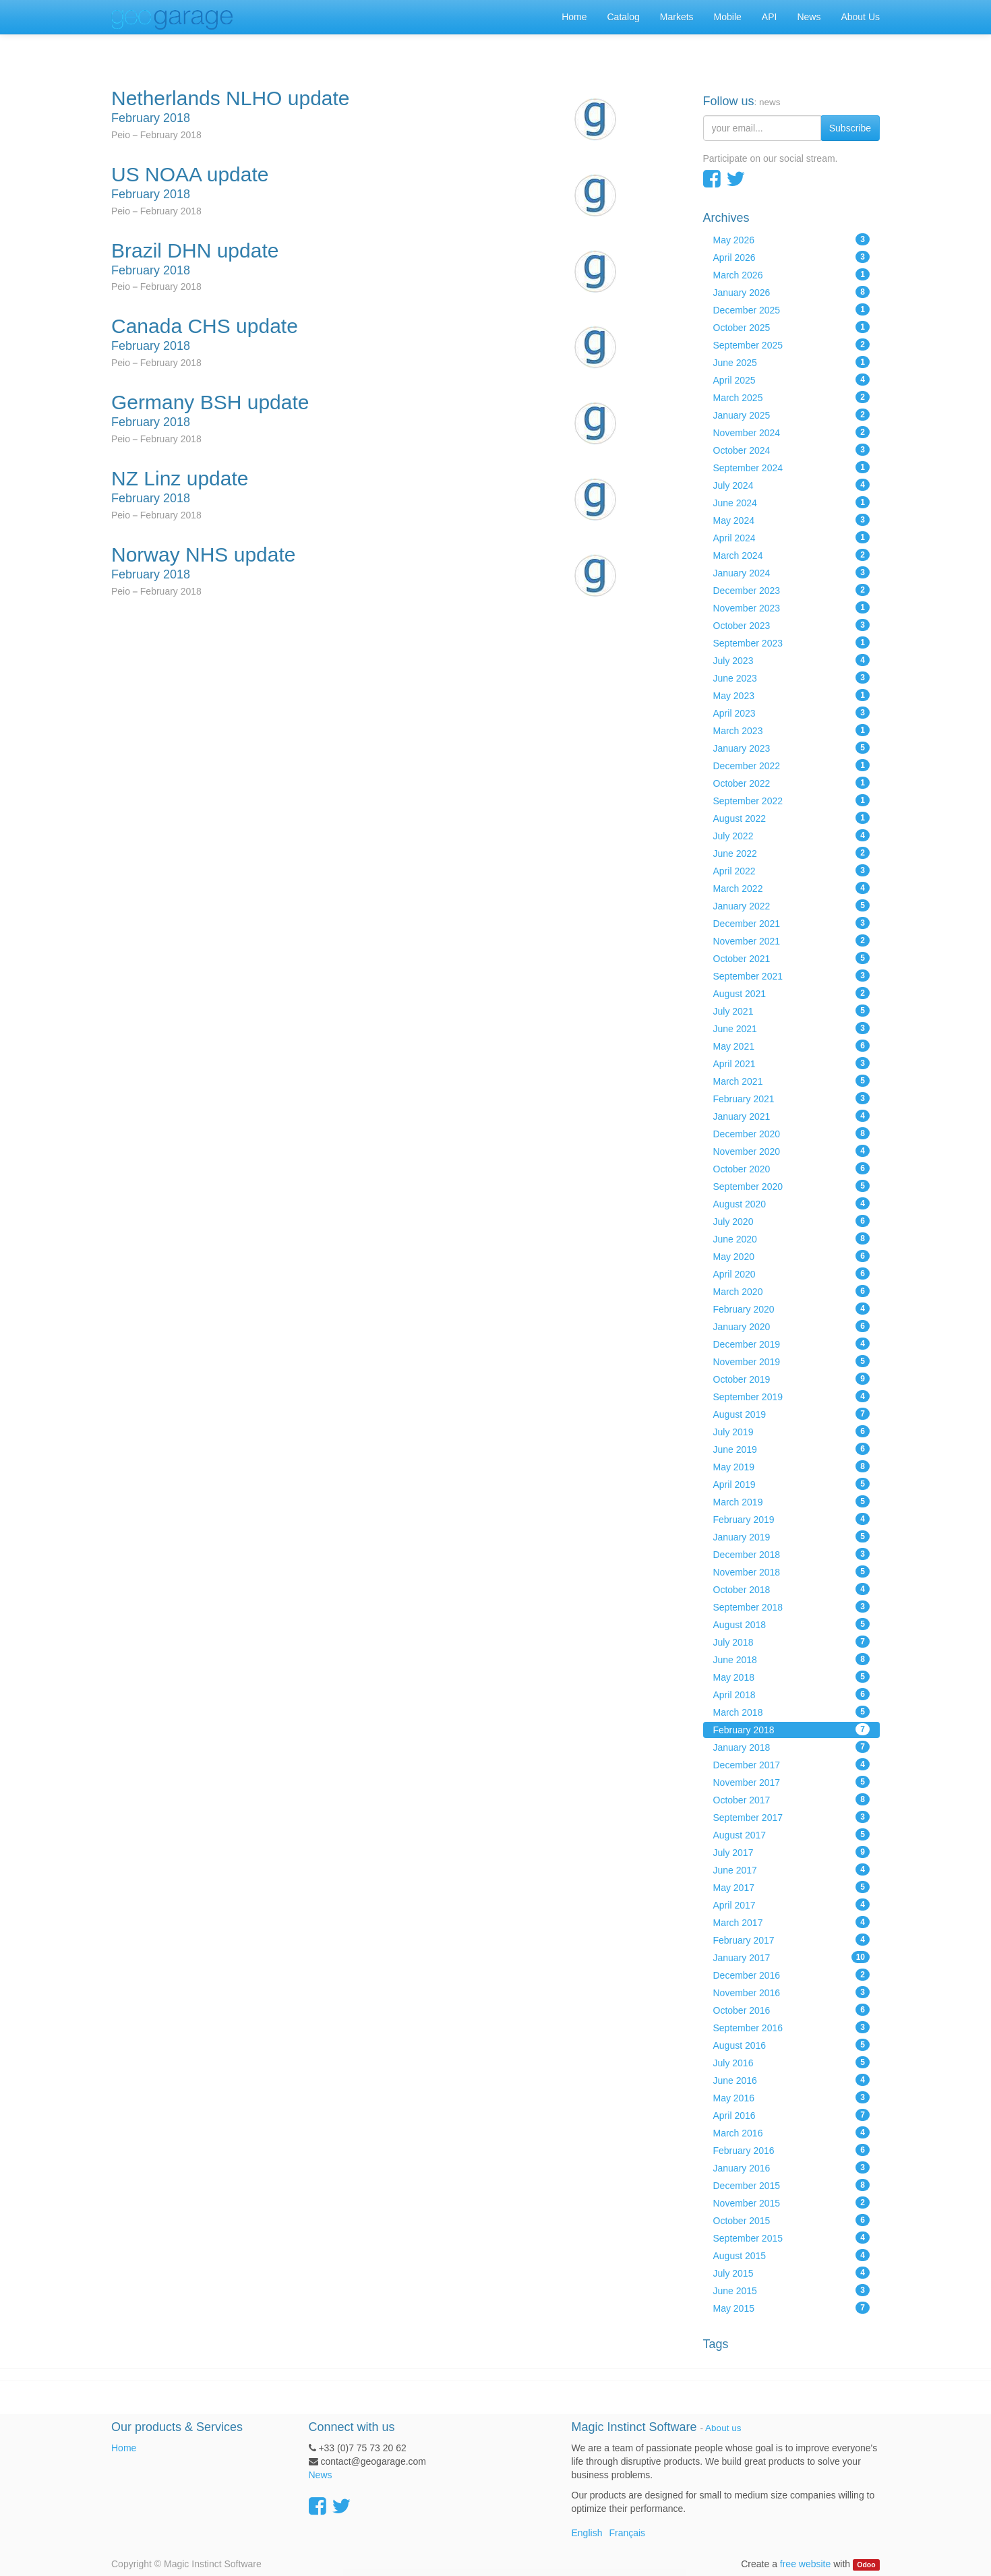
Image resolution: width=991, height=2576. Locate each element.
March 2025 (791, 397)
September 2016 (791, 2027)
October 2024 (791, 450)
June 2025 (791, 362)
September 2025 (791, 344)
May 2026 (791, 239)
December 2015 (791, 2185)
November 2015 (791, 2202)
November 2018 (791, 1571)
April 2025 (791, 379)
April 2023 (791, 713)
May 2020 (791, 1256)
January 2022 (791, 905)
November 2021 (791, 940)
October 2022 (791, 783)
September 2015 (791, 2237)
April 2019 (791, 1484)
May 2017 (791, 1887)
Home (123, 2448)
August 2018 (791, 1624)
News (320, 2474)
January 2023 (791, 748)
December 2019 (791, 1344)
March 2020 (791, 1291)
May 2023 (791, 695)
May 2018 (791, 1677)
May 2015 (791, 2308)
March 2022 (791, 888)
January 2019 (791, 1536)
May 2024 (791, 520)
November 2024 (791, 432)
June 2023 (791, 677)
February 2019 (791, 1519)
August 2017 (791, 1834)
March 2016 (791, 2132)
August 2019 (791, 1414)
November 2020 (791, 1151)
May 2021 (791, 1046)
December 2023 (791, 590)
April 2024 (791, 537)
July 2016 (791, 2062)
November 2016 (791, 1992)
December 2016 (791, 1975)
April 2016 (791, 2115)
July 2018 (791, 1642)
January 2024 (791, 572)
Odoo (866, 2564)
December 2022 (791, 765)
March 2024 (791, 555)
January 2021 (791, 1116)
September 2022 (791, 800)
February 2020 (791, 1308)
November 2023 (791, 607)
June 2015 (791, 2290)
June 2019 (791, 1449)
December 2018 (791, 1554)
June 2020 (791, 1238)
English (587, 2532)
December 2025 (791, 309)
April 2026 (791, 257)
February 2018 (791, 1729)
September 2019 (791, 1396)
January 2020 (791, 1326)
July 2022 (791, 835)
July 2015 (791, 2273)
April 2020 (791, 1273)
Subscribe (850, 128)
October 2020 (791, 1168)
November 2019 (791, 1361)
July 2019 (791, 1431)
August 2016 (791, 2045)
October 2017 (791, 1799)
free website (805, 2563)
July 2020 (791, 1221)
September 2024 (791, 467)
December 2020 (791, 1133)
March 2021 (791, 1081)
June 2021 (791, 1028)
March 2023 (791, 730)
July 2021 (791, 1011)
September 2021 (791, 975)
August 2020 (791, 1203)
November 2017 (791, 1782)
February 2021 (791, 1098)
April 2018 (791, 1694)
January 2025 (791, 415)
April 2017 (791, 1904)
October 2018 (791, 1589)
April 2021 (791, 1063)
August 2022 (791, 818)
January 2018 (791, 1747)
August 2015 (791, 2255)
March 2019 (791, 1501)
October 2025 (791, 327)
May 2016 (791, 2097)
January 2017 (791, 1957)
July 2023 (791, 660)
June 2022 (791, 853)
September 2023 (791, 642)
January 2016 (791, 2167)
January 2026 (791, 292)
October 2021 (791, 958)
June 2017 (791, 1869)
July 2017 (791, 1852)
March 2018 (791, 1712)
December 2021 (791, 923)
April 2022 (791, 870)
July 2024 (791, 485)
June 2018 (791, 1659)
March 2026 (791, 274)
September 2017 (791, 1817)
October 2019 (791, 1379)
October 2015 (791, 2220)
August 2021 (791, 993)
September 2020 (791, 1186)
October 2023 (791, 625)
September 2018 (791, 1606)
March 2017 (791, 1922)
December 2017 (791, 1764)
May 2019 (791, 1466)
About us (723, 2428)
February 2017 (791, 1940)
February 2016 (791, 2150)
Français (627, 2532)
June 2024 (791, 502)
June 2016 (791, 2080)
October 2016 (791, 2010)
